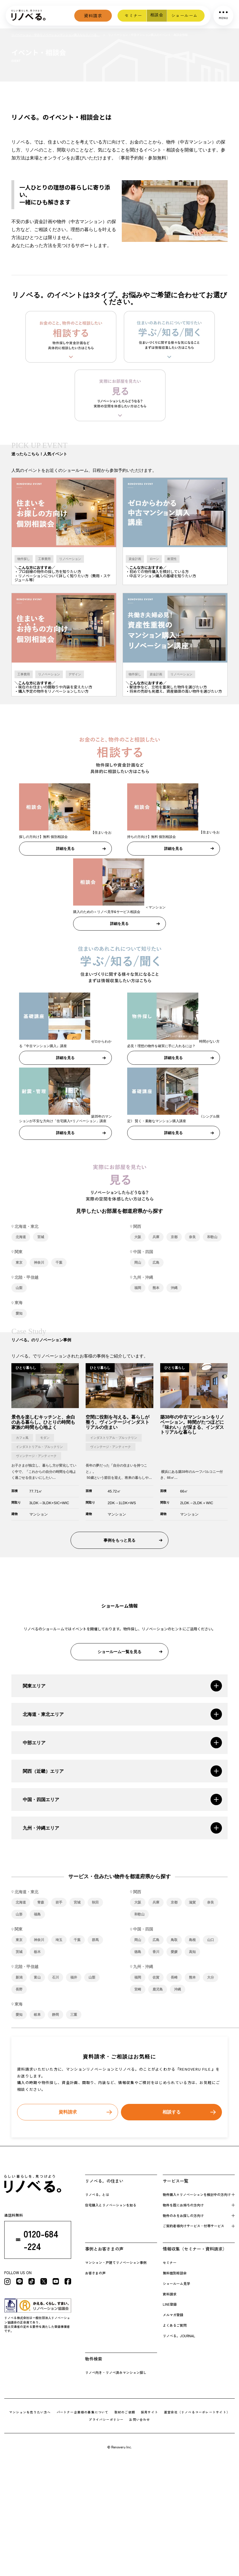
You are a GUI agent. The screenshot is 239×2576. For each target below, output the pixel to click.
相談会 (155, 15)
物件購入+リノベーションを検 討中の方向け (197, 2196)
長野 (19, 1991)
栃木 (37, 1953)
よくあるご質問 (175, 2326)
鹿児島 (158, 1991)
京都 (174, 1238)
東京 (19, 1264)
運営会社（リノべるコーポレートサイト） (197, 2414)
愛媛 (174, 1953)
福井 (73, 1979)
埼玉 (58, 1941)
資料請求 (91, 16)
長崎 (174, 1979)
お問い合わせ (139, 2421)
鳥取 (174, 1941)
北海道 (21, 1238)
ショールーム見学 (176, 2284)
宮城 (40, 1238)
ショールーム (184, 15)
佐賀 (156, 1979)
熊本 (156, 1289)
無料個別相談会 (175, 2274)
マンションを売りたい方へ (30, 2414)
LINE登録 (170, 2305)
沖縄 (174, 1289)
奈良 (192, 1238)
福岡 (137, 1289)
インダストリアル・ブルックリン (39, 1448)
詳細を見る (65, 850)
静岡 (55, 2016)
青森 (40, 1904)
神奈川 (39, 1264)
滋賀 (192, 1904)
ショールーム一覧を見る (119, 1653)
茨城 (19, 1953)
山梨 (19, 1289)
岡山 (137, 1264)
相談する (171, 2113)
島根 (192, 1941)
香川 (156, 1953)
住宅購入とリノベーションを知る (110, 2206)
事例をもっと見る (119, 1541)
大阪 (137, 1238)
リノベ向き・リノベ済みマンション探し (116, 2373)
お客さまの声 (95, 2274)
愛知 (19, 1315)
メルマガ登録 (173, 2316)
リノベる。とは (97, 2196)
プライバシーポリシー (106, 2421)
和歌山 (212, 1238)
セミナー (132, 15)
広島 (156, 1264)
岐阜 (37, 2016)
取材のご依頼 (124, 2414)
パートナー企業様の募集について (83, 2414)
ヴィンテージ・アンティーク (36, 1457)
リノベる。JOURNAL (179, 2337)
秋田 (95, 1904)
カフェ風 (22, 1439)
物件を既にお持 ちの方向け (183, 2206)
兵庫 (156, 1238)
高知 (192, 1953)
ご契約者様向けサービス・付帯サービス (193, 2227)
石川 (55, 1979)
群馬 (95, 1941)
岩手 (58, 1904)
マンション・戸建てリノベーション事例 (116, 2264)
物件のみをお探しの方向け (183, 2216)
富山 (37, 1979)
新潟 (19, 1979)
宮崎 (137, 1991)
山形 (19, 1916)
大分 (210, 1979)
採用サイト (149, 2414)
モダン (45, 1439)
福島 (37, 1916)
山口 (210, 1941)
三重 (73, 2016)
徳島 (137, 1953)
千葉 (58, 1264)
